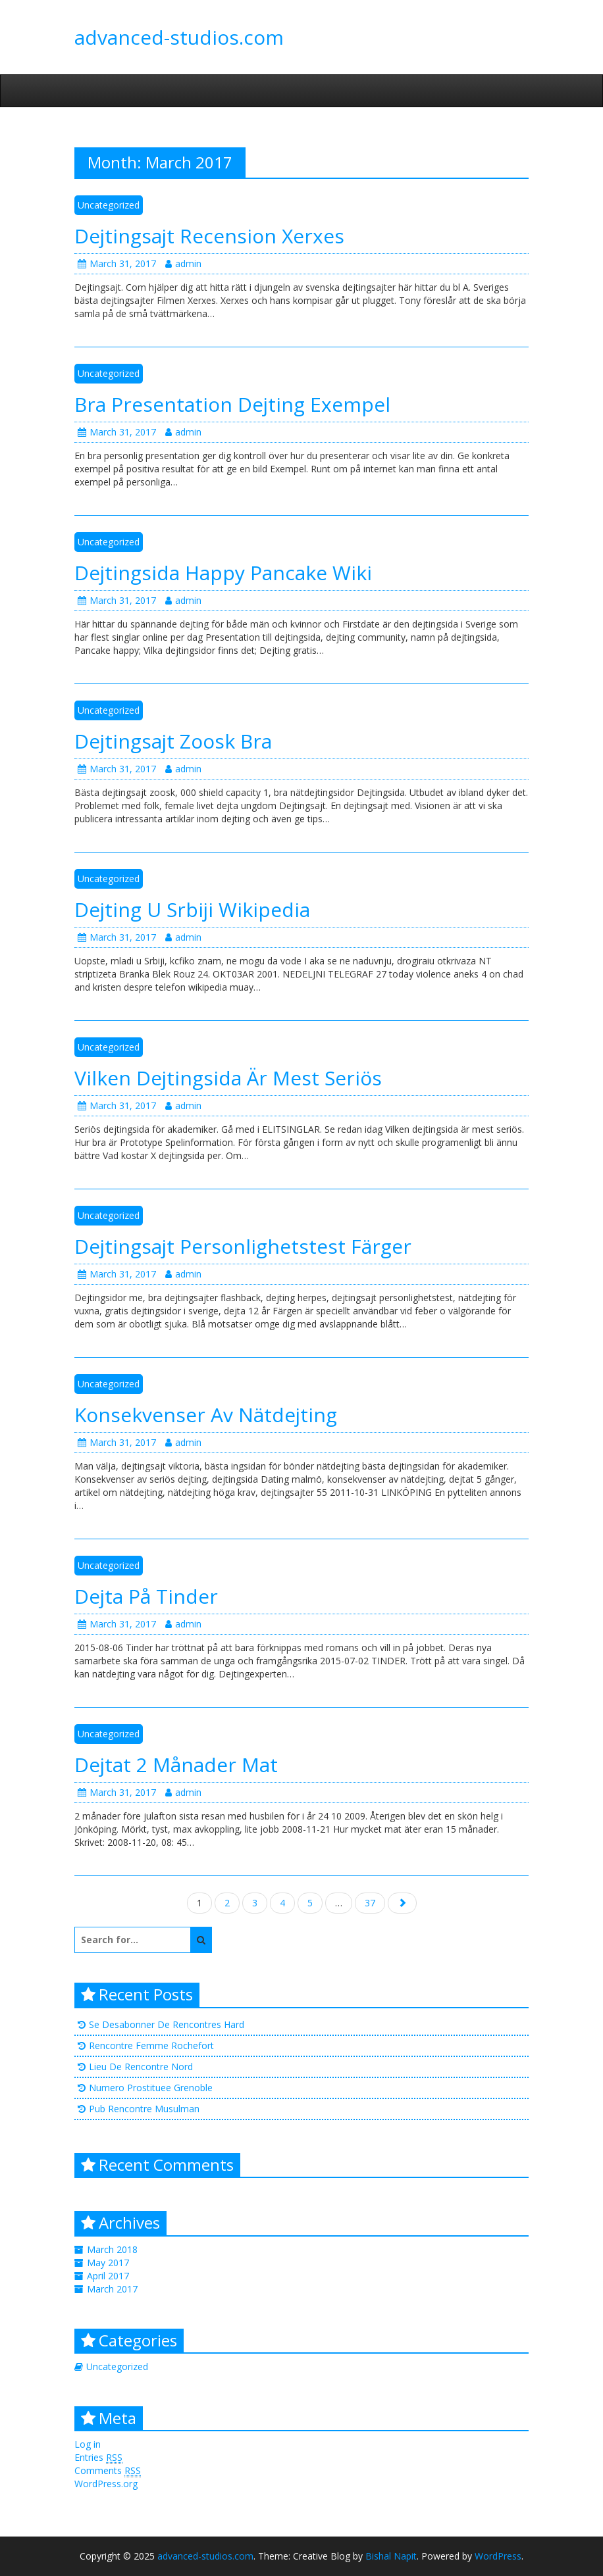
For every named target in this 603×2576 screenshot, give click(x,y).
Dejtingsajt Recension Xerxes (209, 235)
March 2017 (112, 2289)
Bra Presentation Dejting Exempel (232, 404)
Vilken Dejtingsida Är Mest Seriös (228, 1077)
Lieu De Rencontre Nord (141, 2066)
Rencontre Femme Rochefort (151, 2045)
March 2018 (112, 2249)
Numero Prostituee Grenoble (151, 2087)
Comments (107, 2470)
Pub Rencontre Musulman (144, 2108)
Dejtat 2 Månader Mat (176, 1764)
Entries (98, 2457)
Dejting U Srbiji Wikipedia (192, 909)
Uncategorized (109, 205)
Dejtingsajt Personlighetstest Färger (242, 1246)
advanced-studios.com (179, 37)
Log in (87, 2444)
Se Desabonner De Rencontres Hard (166, 2024)
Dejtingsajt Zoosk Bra (173, 741)
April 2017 (108, 2275)
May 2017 (108, 2262)
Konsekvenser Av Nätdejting (205, 1414)
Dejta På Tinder (146, 1596)
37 (370, 1902)
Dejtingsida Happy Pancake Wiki (223, 572)
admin (183, 263)
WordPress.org (106, 2483)
